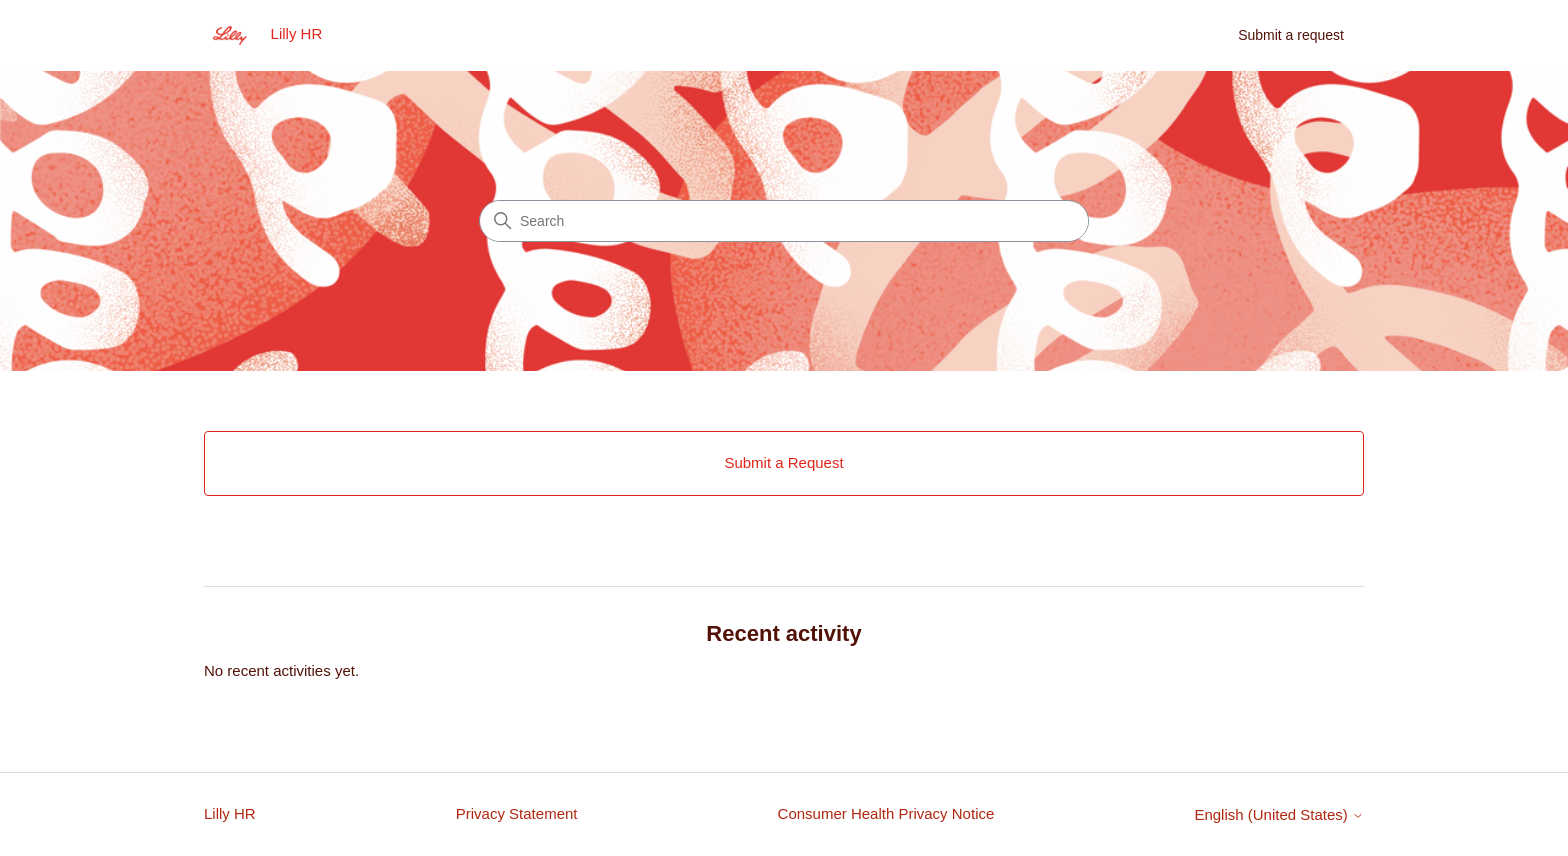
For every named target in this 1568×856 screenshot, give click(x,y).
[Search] (784, 221)
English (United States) (1279, 814)
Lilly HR (230, 813)
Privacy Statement (517, 813)
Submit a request (1291, 35)
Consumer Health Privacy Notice (886, 813)
